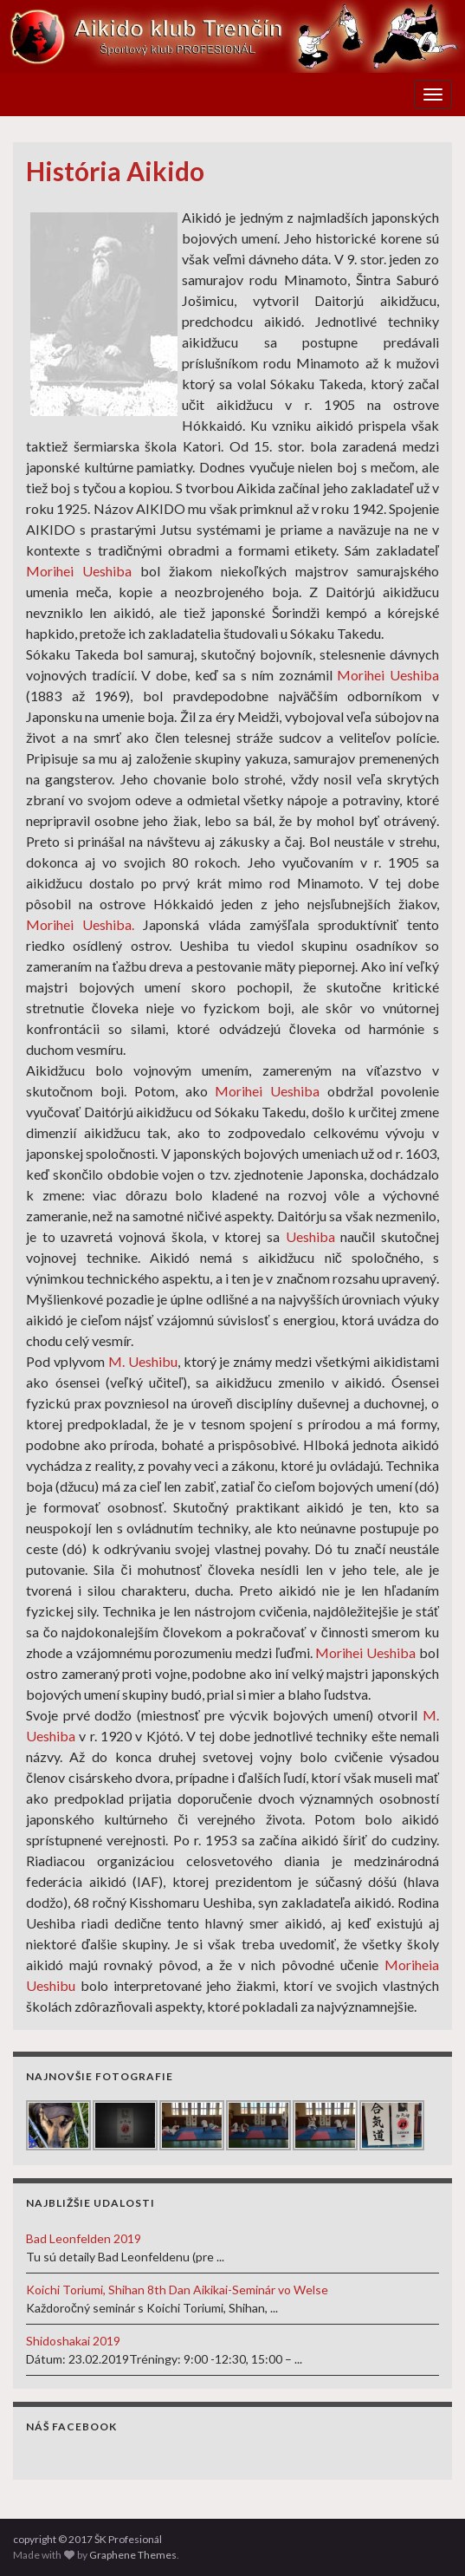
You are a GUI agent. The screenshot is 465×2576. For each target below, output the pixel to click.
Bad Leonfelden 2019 (83, 2238)
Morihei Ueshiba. (80, 924)
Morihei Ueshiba (79, 571)
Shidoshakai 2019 (73, 2340)
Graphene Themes (133, 2554)
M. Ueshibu (143, 1361)
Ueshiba (310, 1236)
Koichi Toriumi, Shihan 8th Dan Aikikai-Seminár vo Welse (177, 2289)
